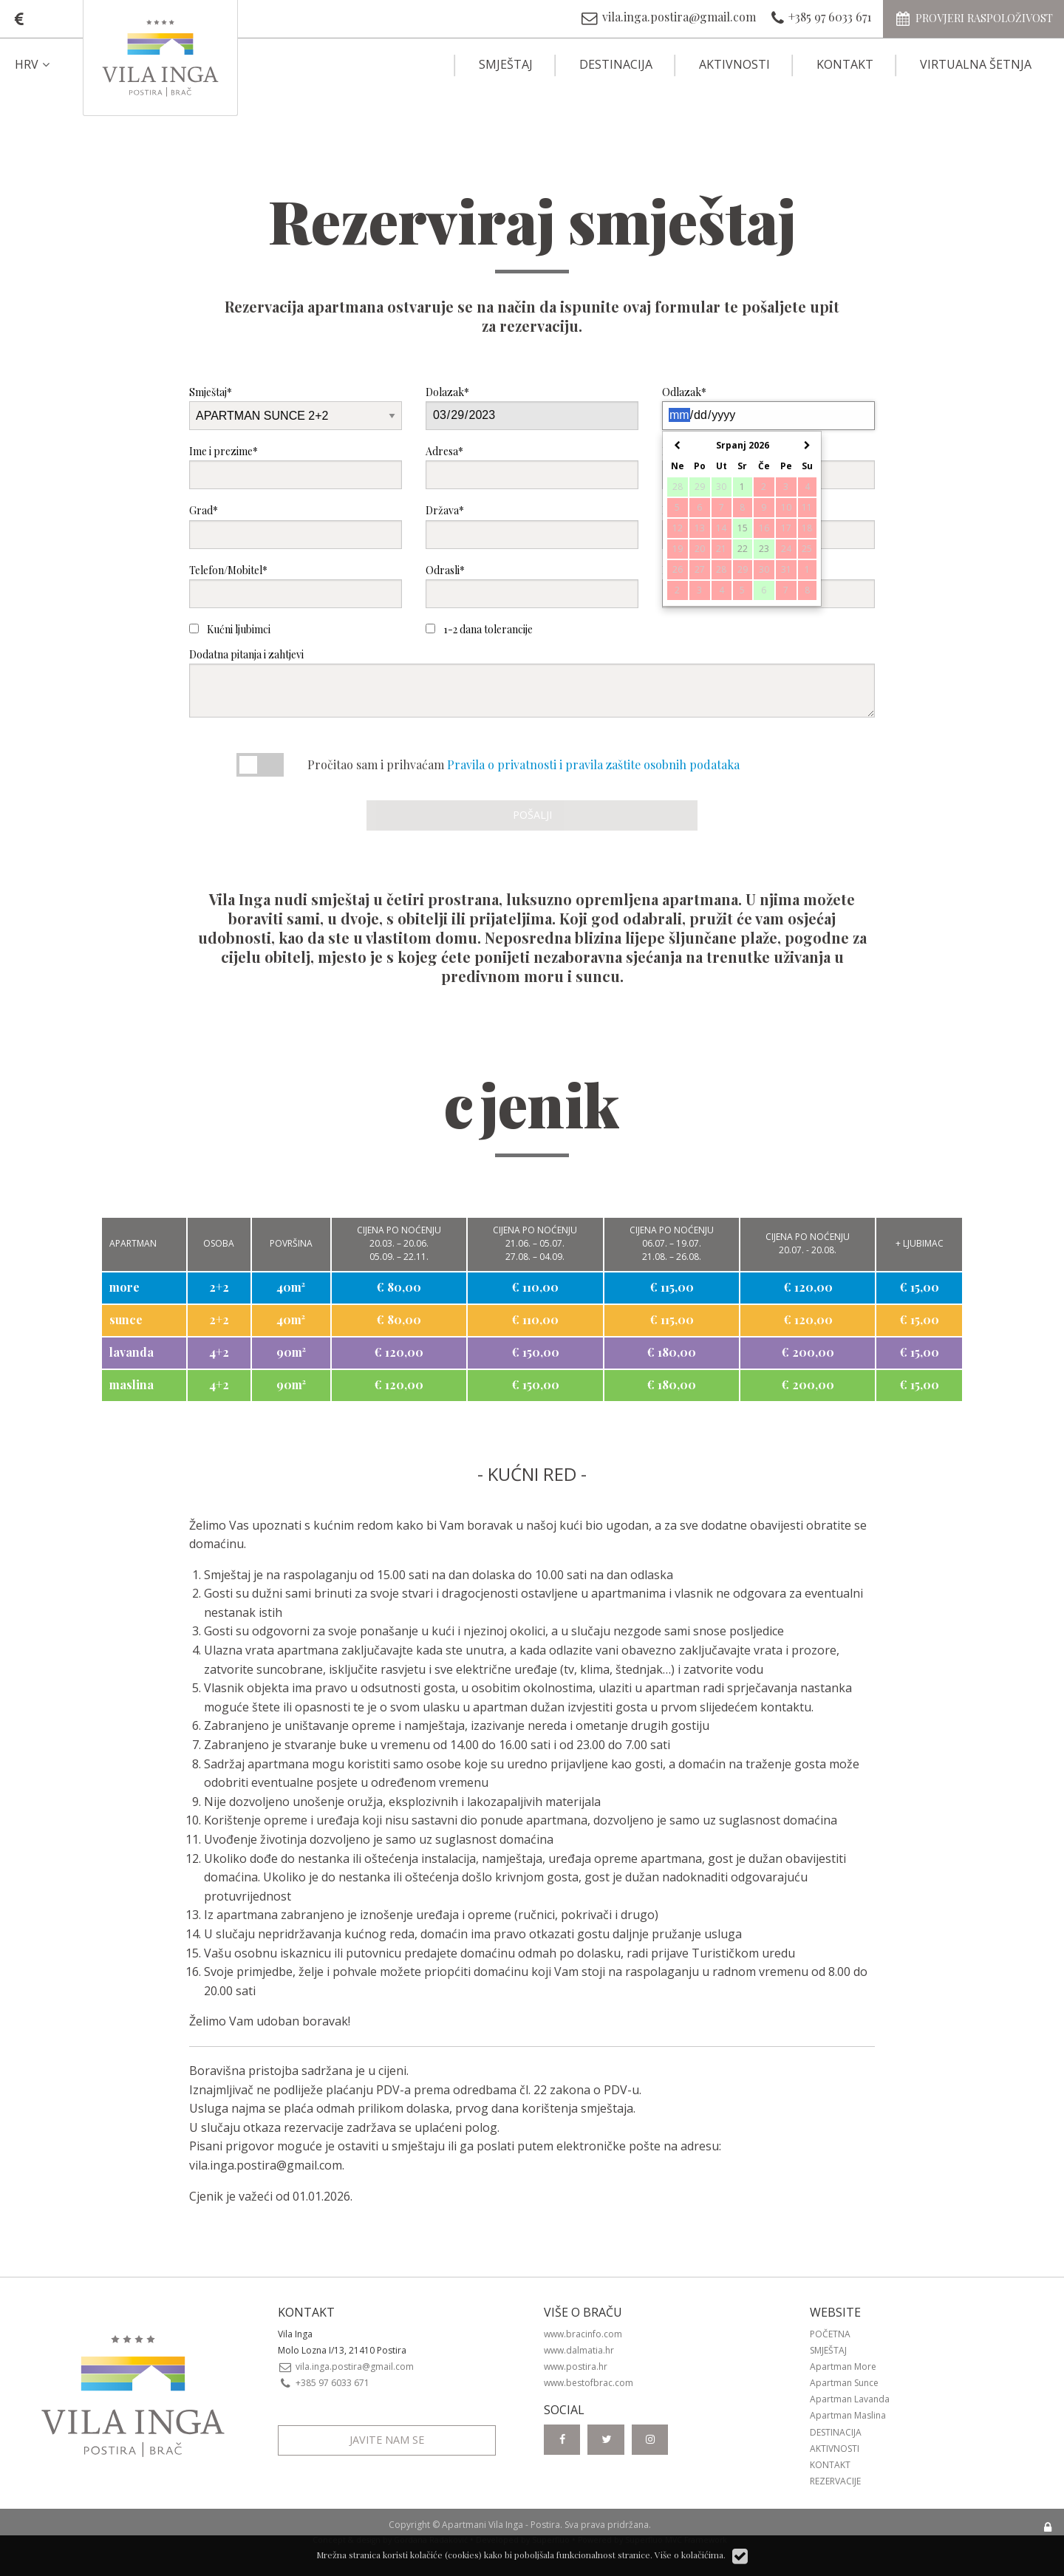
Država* (532, 525)
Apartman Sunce (844, 2382)
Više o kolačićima (689, 2554)
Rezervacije (835, 2481)
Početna (830, 2334)
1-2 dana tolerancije (479, 629)
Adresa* (532, 466)
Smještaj (506, 64)
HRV (34, 64)
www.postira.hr (575, 2366)
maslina (131, 1384)
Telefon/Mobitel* (295, 585)
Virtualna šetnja (975, 64)
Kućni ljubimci (229, 629)
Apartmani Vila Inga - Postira (501, 2524)
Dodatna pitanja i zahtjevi (532, 682)
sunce (126, 1319)
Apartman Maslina (848, 2415)
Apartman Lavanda (850, 2399)
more (124, 1287)
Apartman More (843, 2366)
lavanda (131, 1352)
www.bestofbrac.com (588, 2382)
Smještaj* (295, 407)
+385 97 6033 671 (323, 2382)
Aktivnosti (734, 64)
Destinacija (615, 64)
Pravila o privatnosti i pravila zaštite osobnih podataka (593, 764)
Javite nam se (386, 2440)
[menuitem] (44, 64)
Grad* (295, 525)
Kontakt (844, 64)
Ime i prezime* (295, 466)
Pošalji (532, 815)
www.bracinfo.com (583, 2334)
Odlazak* (768, 407)
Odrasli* (532, 585)
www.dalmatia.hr (579, 2350)
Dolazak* (532, 407)
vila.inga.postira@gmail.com (265, 2165)
